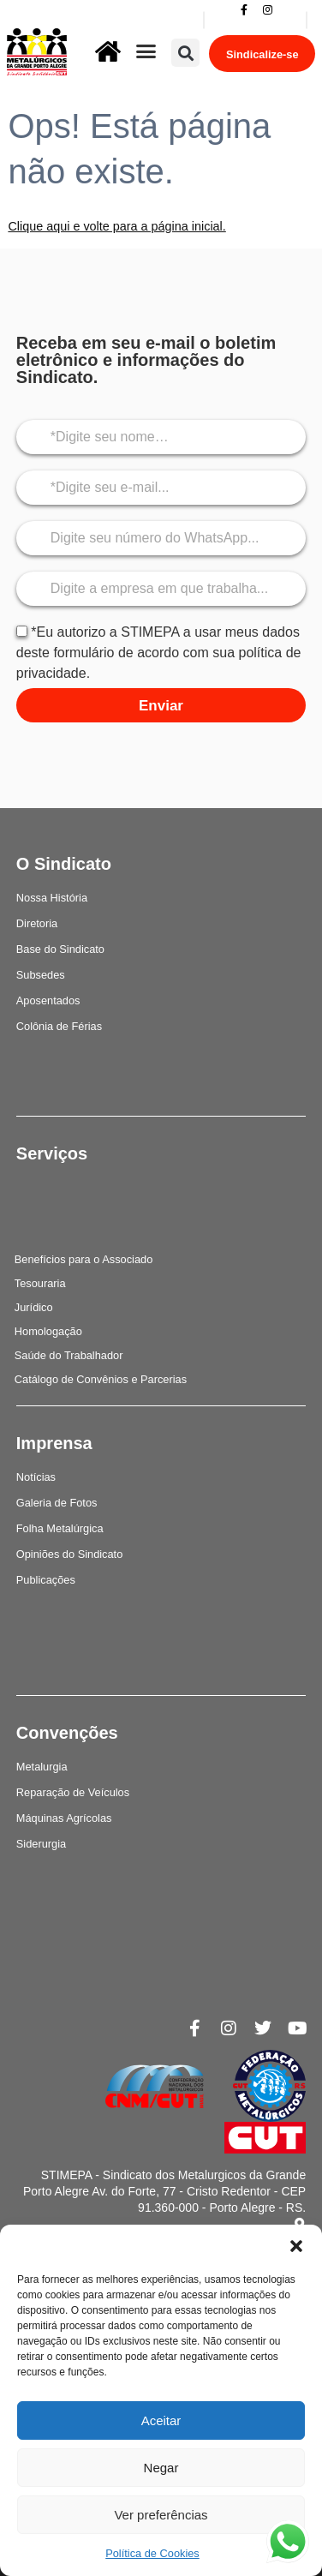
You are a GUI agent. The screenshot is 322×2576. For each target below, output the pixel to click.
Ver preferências (160, 2514)
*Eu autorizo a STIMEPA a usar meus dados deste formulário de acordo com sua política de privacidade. (158, 652)
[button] (296, 2246)
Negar (161, 2467)
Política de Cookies (152, 2553)
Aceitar (161, 2420)
